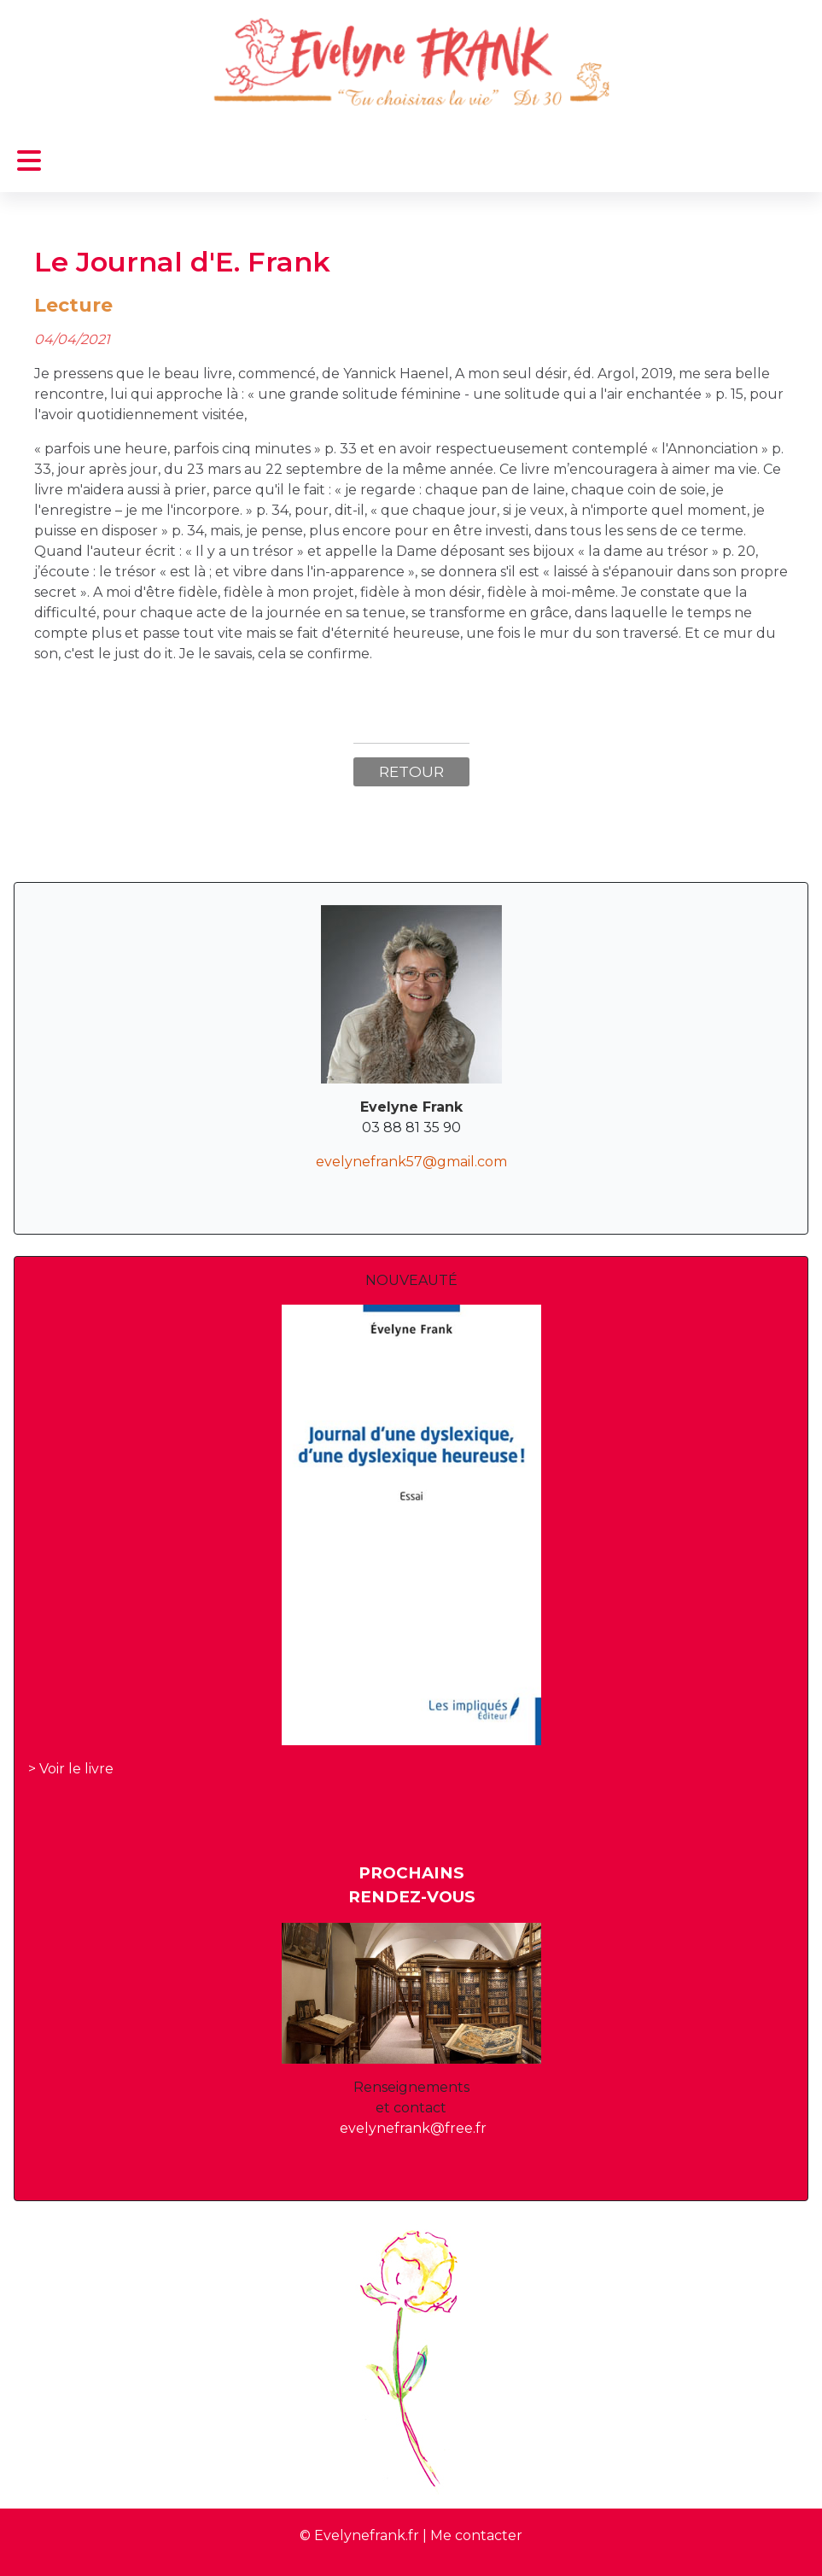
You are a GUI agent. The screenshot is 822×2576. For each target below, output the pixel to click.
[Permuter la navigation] (29, 160)
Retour (411, 771)
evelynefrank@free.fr (413, 2128)
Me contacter (476, 2535)
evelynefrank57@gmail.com (411, 1162)
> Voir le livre (71, 1769)
